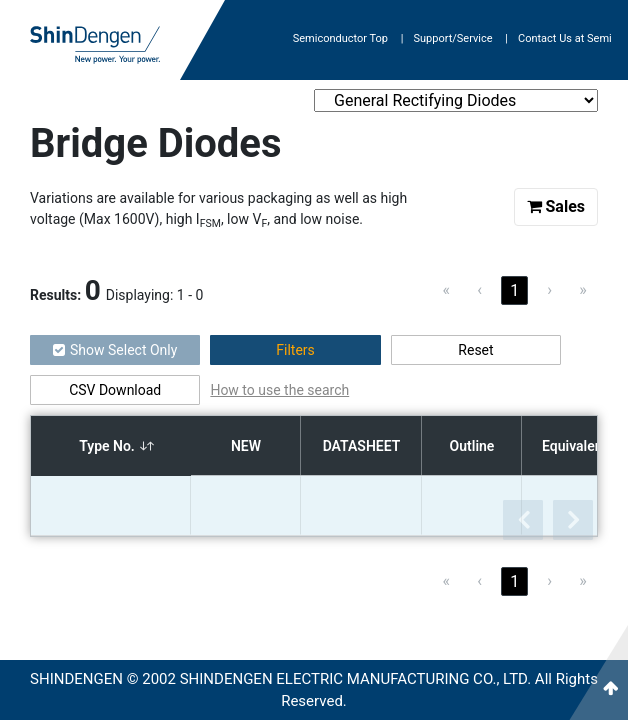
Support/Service (460, 38)
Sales (556, 206)
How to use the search (279, 390)
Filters (295, 350)
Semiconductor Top (348, 38)
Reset (475, 350)
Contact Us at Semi (565, 38)
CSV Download (115, 390)
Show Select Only (115, 350)
